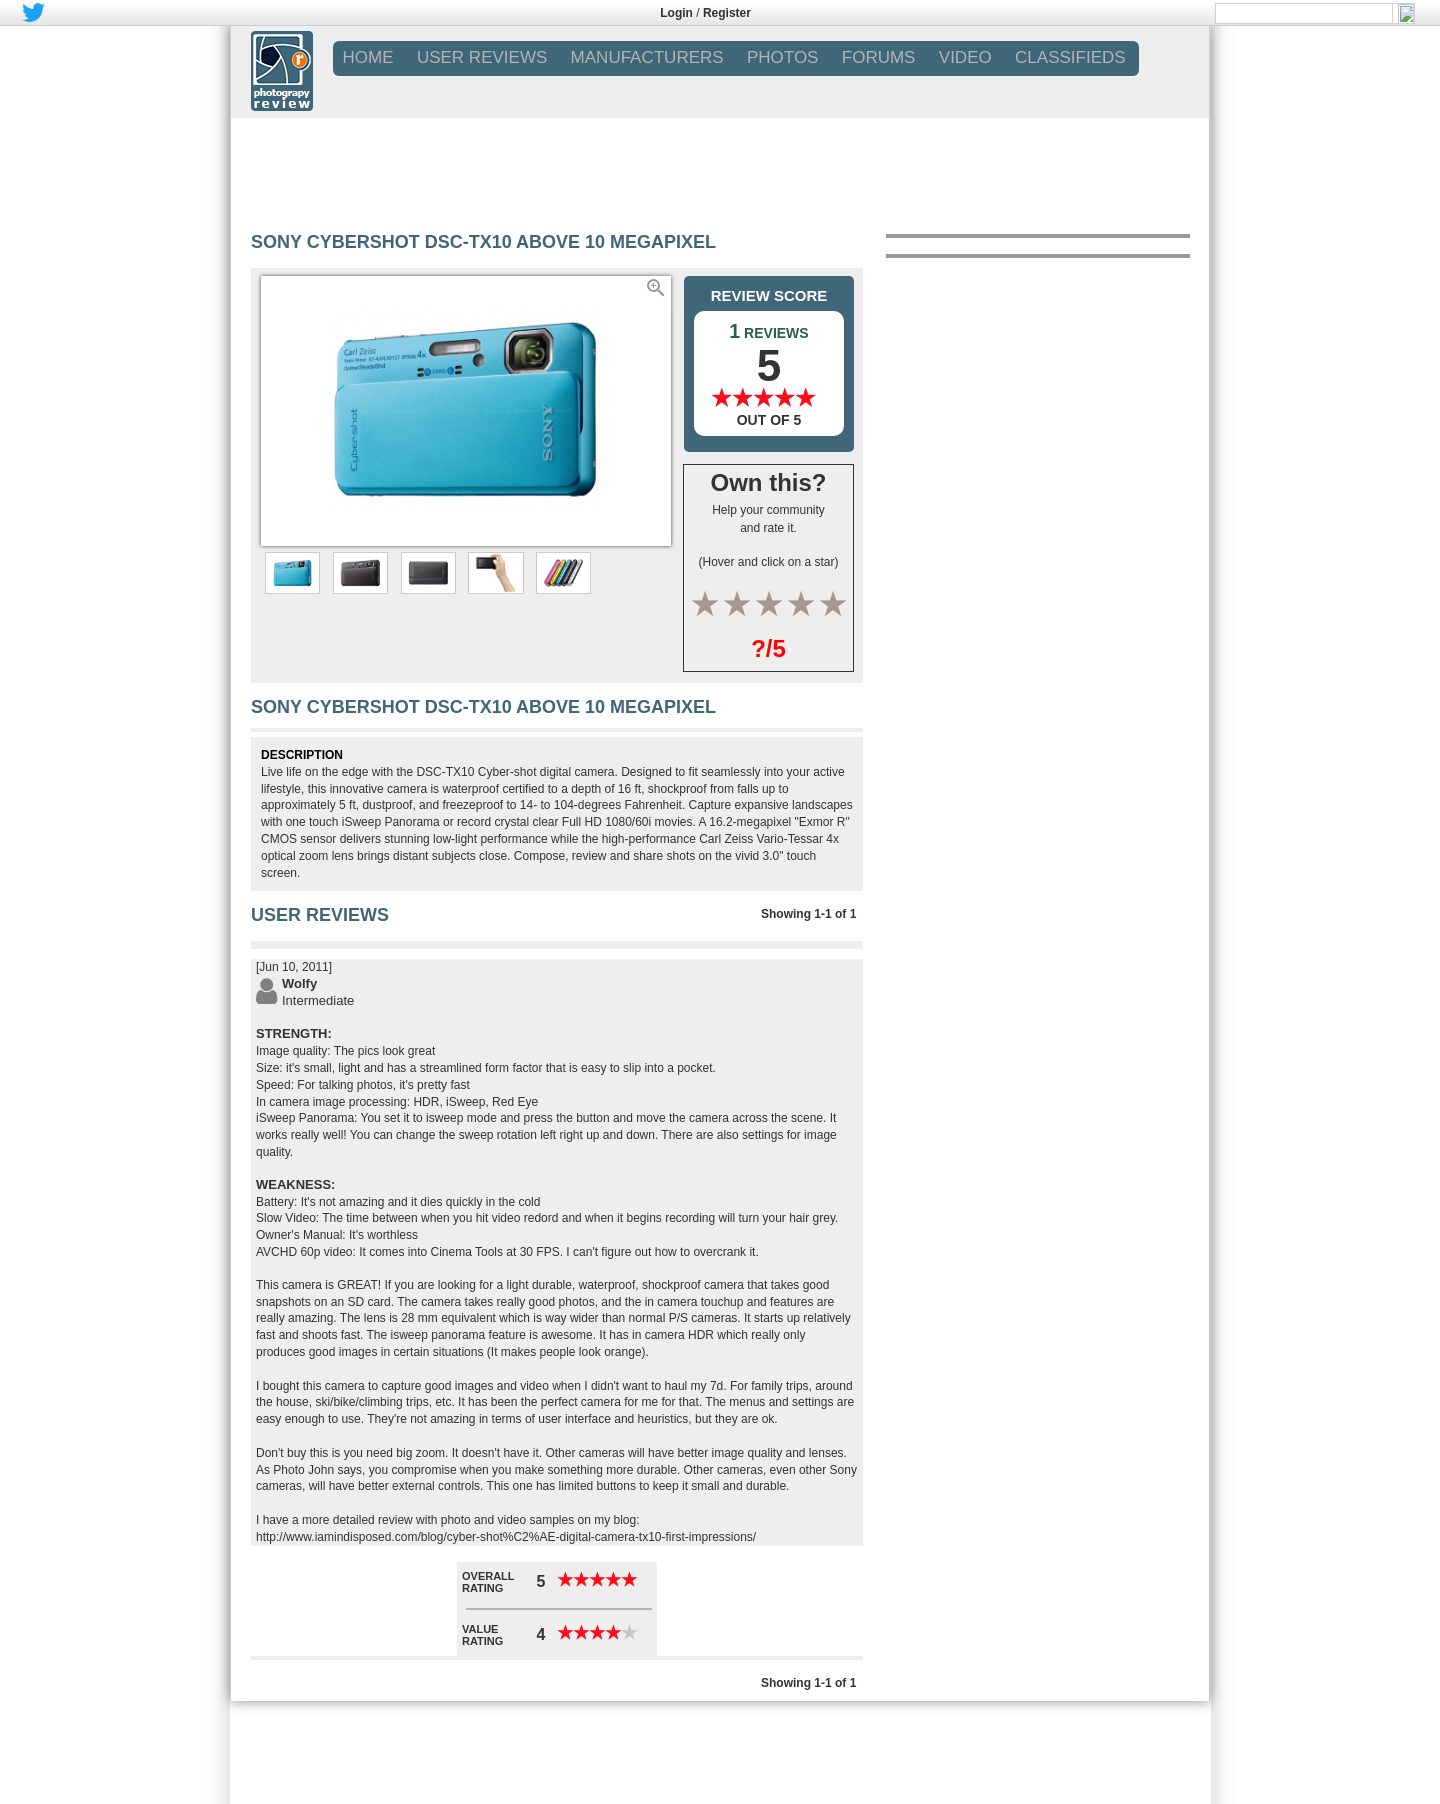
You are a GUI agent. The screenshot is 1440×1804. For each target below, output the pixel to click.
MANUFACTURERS (647, 57)
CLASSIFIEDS (1070, 57)
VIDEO (965, 57)
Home (368, 57)
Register (727, 13)
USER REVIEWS (482, 57)
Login (676, 13)
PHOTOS (782, 57)
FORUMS (879, 57)
